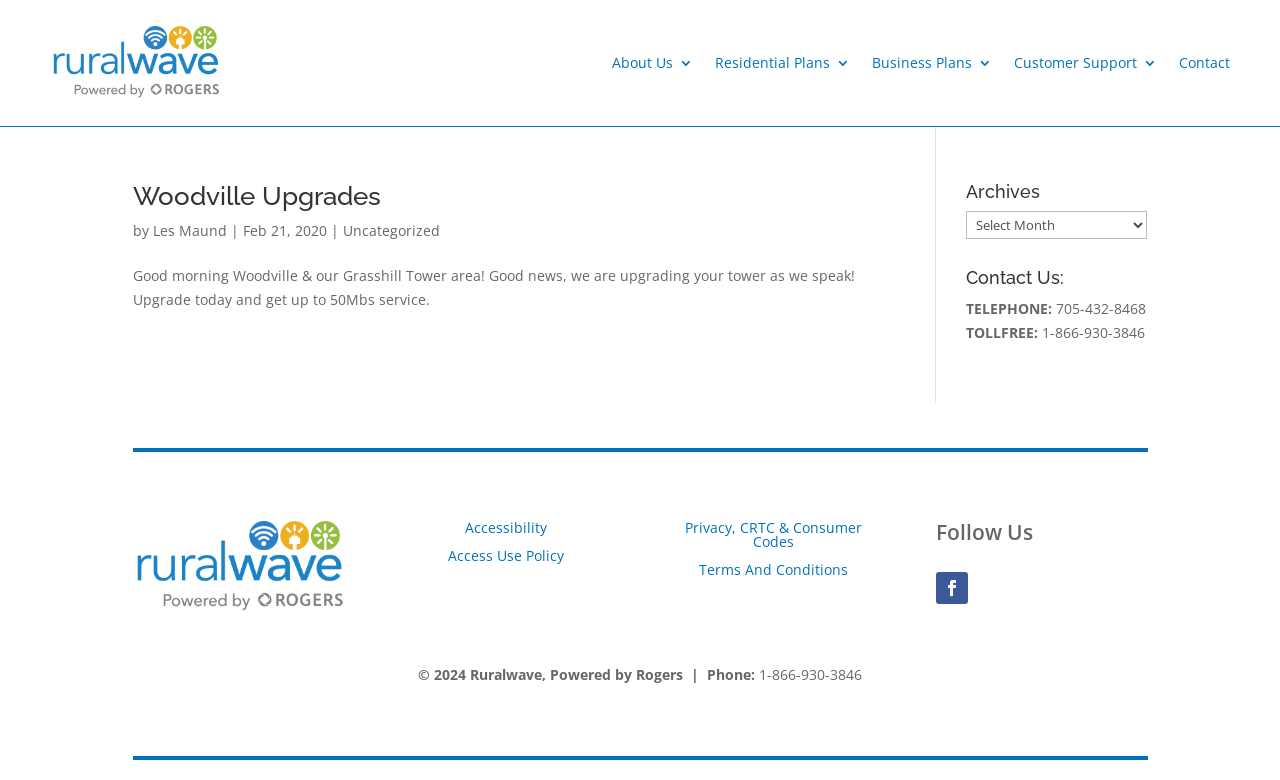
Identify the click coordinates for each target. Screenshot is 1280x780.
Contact (1204, 62)
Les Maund (190, 230)
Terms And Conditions (773, 569)
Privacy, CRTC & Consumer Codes (773, 534)
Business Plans (922, 62)
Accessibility (506, 527)
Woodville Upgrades (257, 196)
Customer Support (1075, 62)
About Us (642, 62)
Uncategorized (391, 230)
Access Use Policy (506, 555)
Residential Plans (772, 62)
